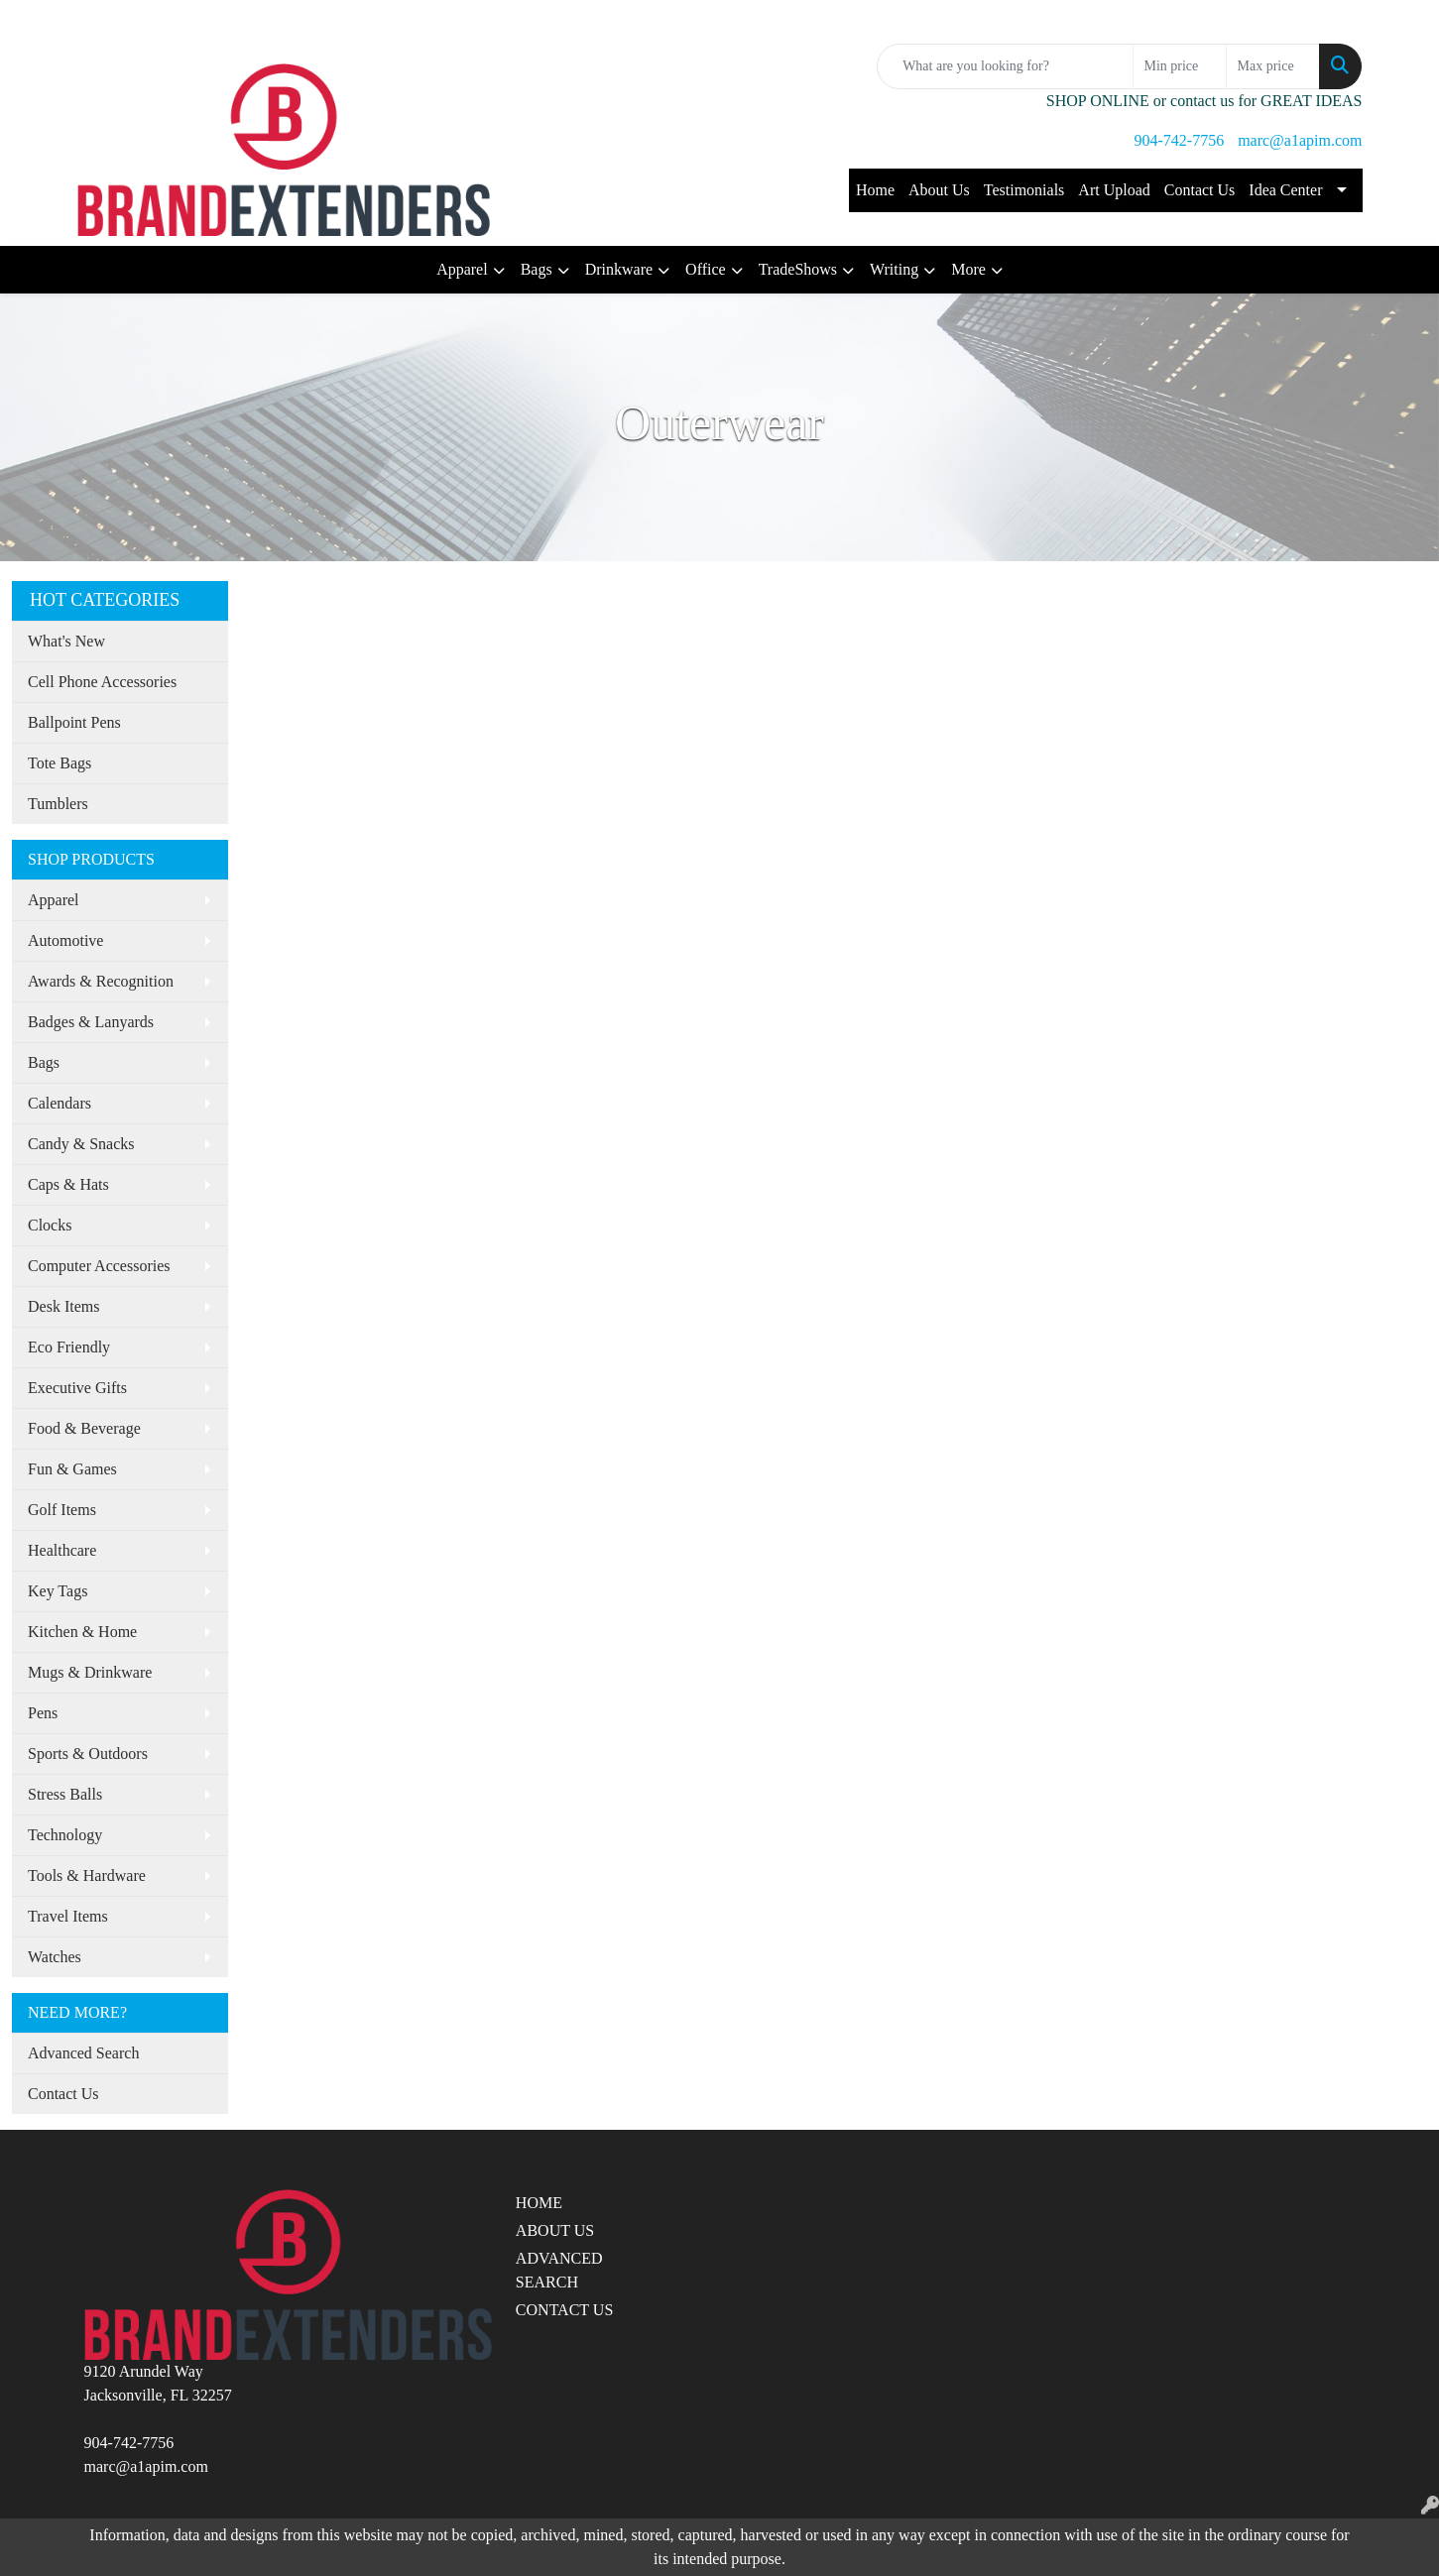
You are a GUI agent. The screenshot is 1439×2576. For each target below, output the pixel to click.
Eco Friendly (69, 1347)
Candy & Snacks (81, 1143)
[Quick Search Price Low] (1180, 66)
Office (705, 269)
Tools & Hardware (87, 1875)
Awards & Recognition (101, 981)
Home (875, 189)
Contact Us (1200, 189)
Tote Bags (59, 763)
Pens (43, 1712)
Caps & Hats (68, 1184)
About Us (939, 189)
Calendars (59, 1103)
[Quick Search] (1005, 66)
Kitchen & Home (82, 1631)
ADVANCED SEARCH (559, 2270)
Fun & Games (72, 1469)
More (968, 269)
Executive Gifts (77, 1387)
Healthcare (62, 1550)
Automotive (65, 940)
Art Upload (1113, 189)
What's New (66, 641)
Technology (65, 1834)
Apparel (462, 269)
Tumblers (58, 803)
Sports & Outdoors (88, 1753)
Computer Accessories (99, 1265)
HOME (539, 2202)
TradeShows (798, 269)
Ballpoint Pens (74, 722)
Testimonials (1024, 189)
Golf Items (62, 1509)
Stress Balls (65, 1794)
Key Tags (57, 1590)
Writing (894, 269)
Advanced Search (83, 2053)
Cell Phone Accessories (102, 681)
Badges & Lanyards (91, 1021)
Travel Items (68, 1916)
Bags (536, 269)
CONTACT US (564, 2309)
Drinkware (619, 269)
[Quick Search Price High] (1273, 66)
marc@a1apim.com (1300, 140)
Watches (54, 1956)
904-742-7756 (1179, 140)
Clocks (49, 1225)
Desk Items (63, 1306)
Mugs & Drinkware (90, 1672)
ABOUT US (555, 2230)
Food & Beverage (84, 1428)
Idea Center (1285, 189)
